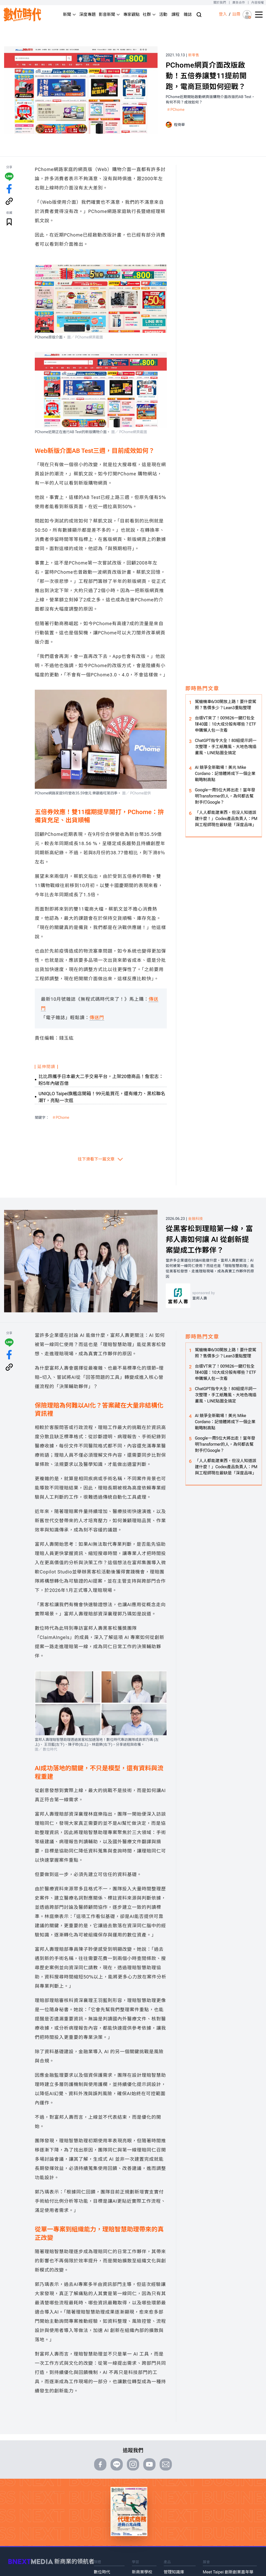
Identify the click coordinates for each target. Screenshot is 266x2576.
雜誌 (188, 14)
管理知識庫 (174, 2572)
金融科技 (195, 1219)
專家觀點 (131, 14)
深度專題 (87, 14)
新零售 (193, 55)
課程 (175, 14)
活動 (163, 14)
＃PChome (176, 110)
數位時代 (102, 2572)
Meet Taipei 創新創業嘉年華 (228, 2572)
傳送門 (97, 1017)
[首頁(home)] (22, 14)
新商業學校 (142, 2572)
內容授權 (257, 2)
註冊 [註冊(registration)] (236, 14)
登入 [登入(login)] (223, 14)
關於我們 (219, 2)
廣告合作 (238, 2)
